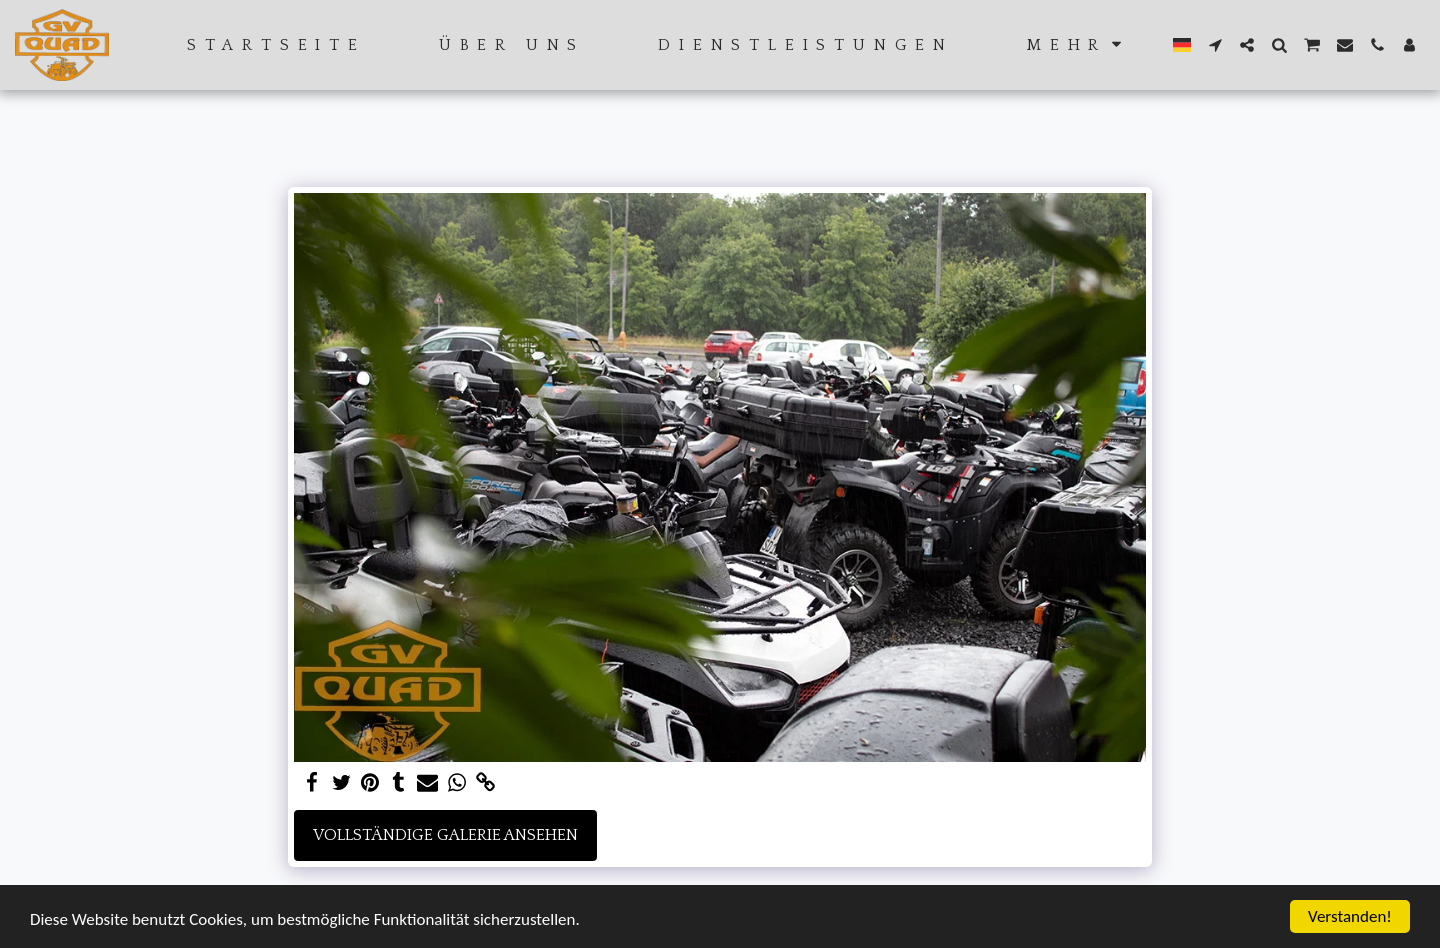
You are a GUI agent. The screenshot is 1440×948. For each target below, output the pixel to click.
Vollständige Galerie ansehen (445, 835)
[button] (1215, 45)
